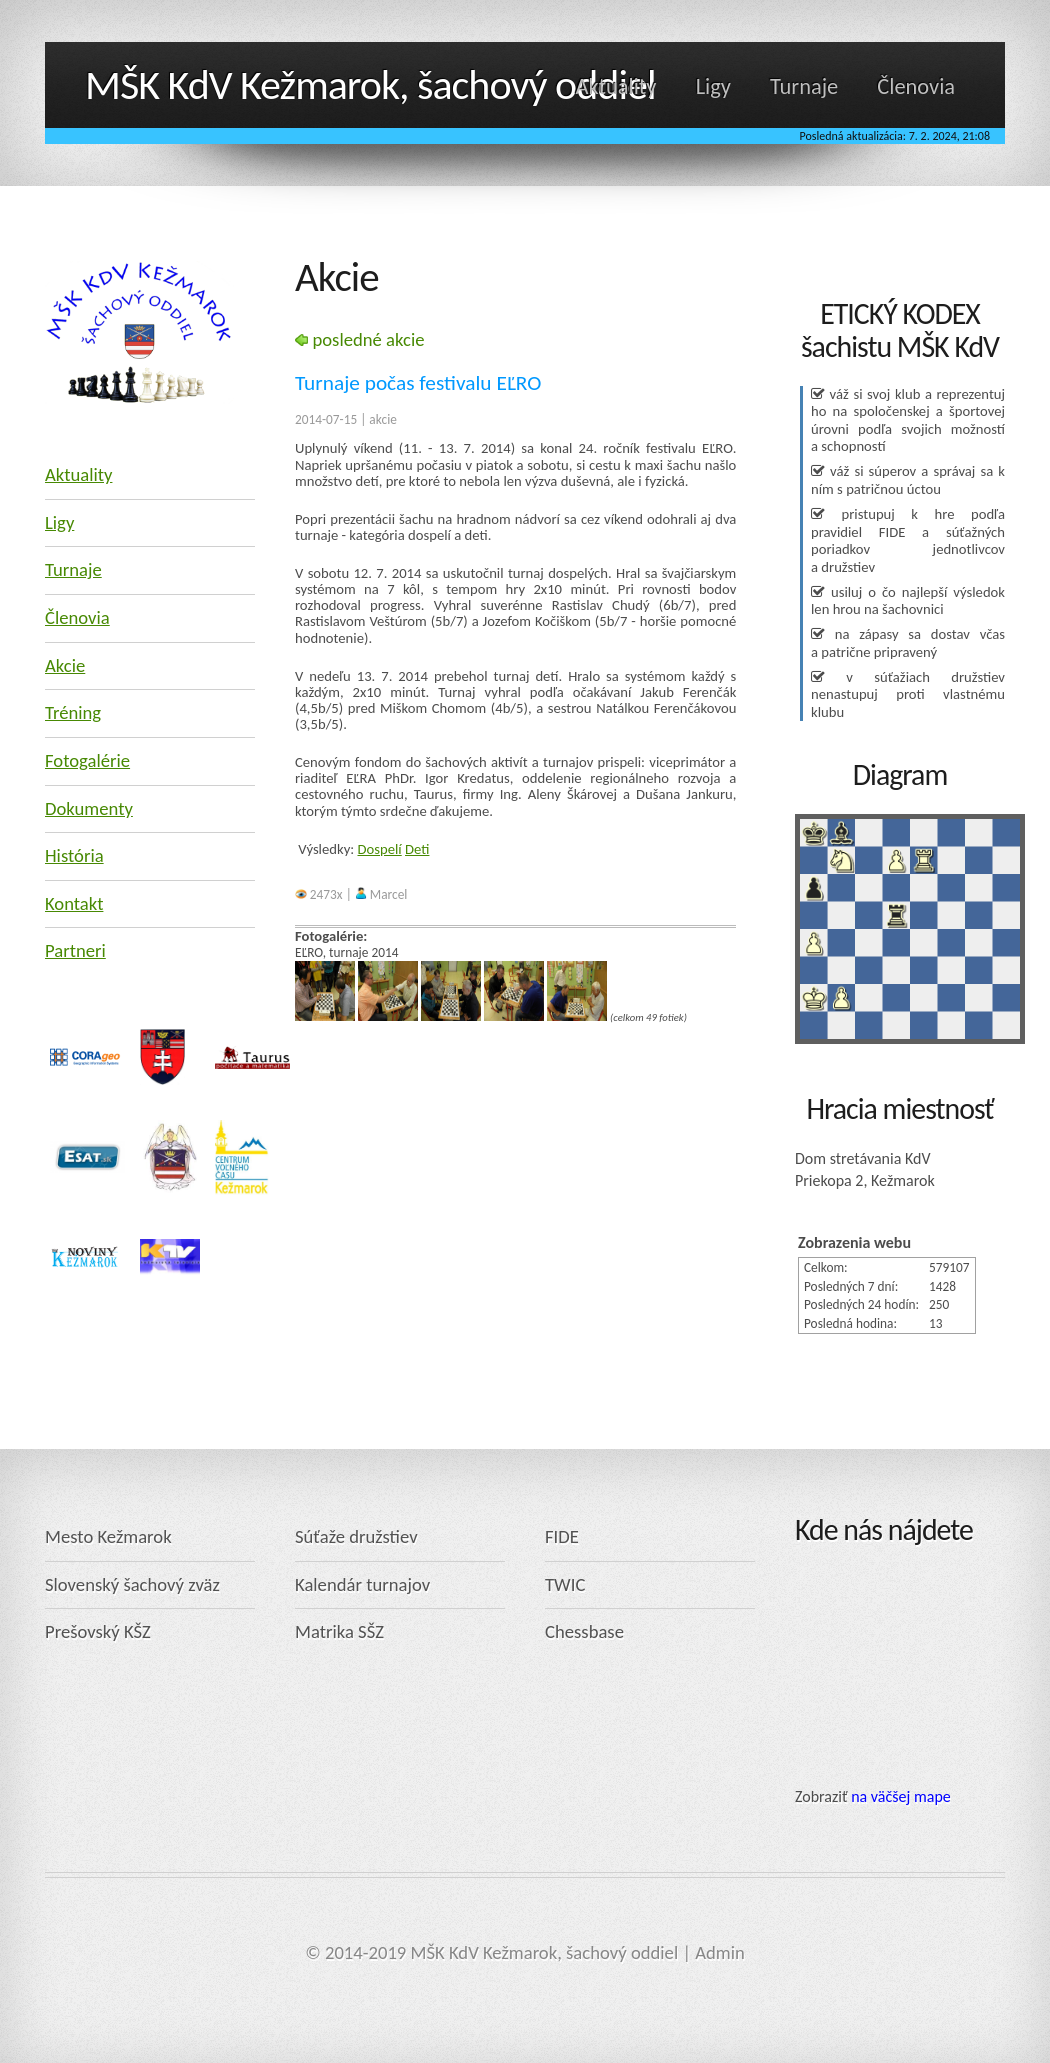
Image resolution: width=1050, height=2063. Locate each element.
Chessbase (584, 1631)
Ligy (713, 86)
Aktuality (616, 86)
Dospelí (380, 849)
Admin (720, 1952)
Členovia (916, 86)
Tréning (73, 712)
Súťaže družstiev (356, 1536)
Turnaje (804, 86)
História (74, 855)
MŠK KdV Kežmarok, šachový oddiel (370, 84)
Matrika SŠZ (339, 1631)
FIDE (562, 1536)
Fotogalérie (87, 760)
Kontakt (74, 903)
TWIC (565, 1584)
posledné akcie (360, 339)
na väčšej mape (901, 1796)
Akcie (65, 665)
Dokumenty (89, 808)
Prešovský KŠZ (98, 1631)
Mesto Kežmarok (108, 1536)
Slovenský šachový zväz (132, 1584)
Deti (417, 849)
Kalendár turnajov (362, 1584)
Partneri (75, 950)
